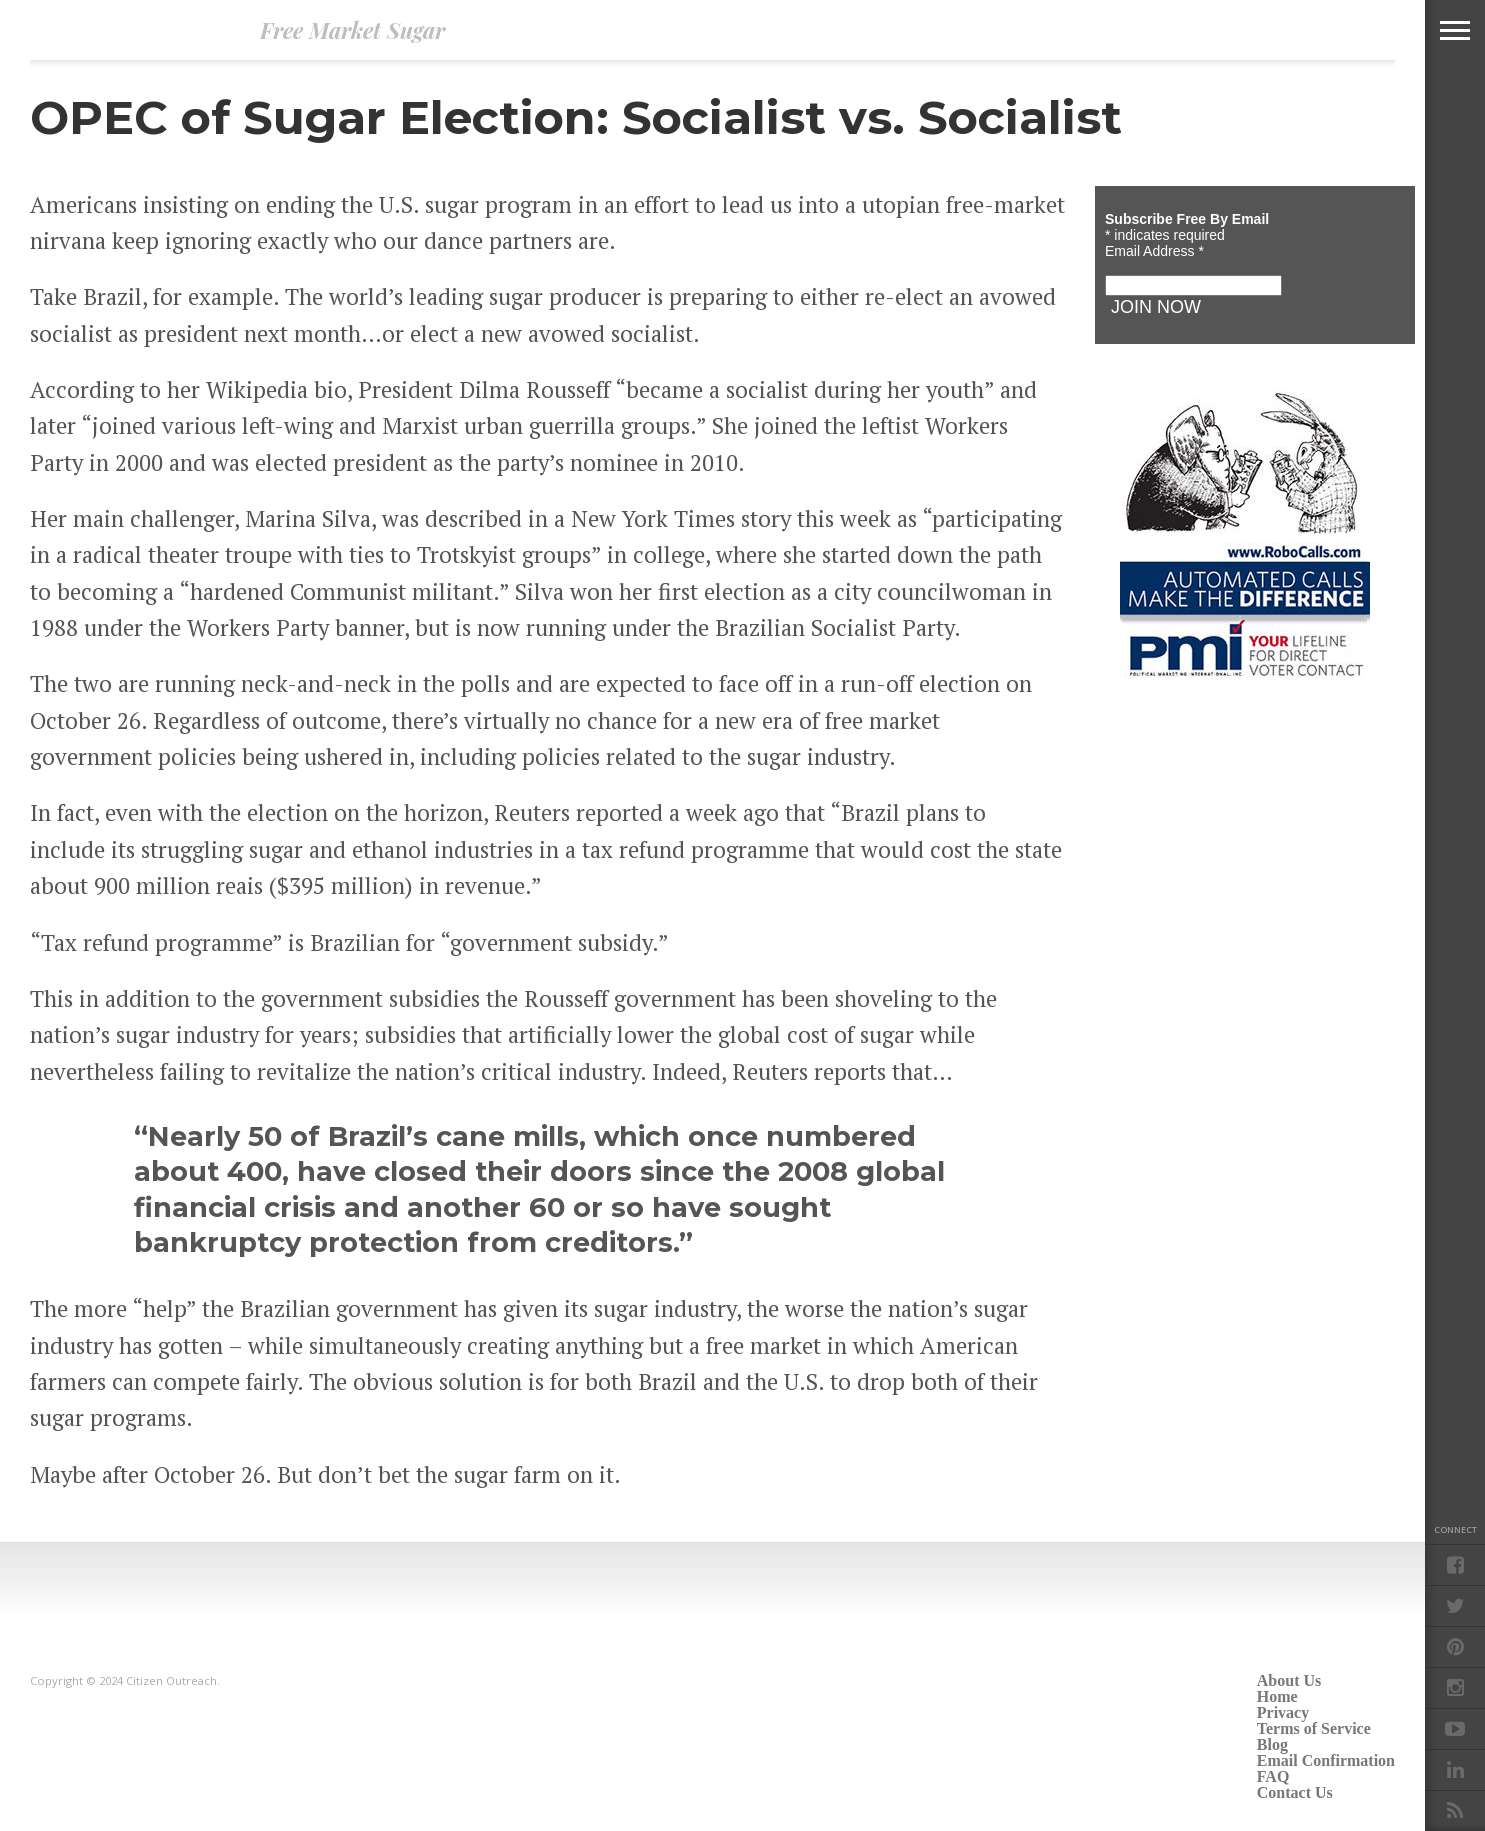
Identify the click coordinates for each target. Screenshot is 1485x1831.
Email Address (1154, 251)
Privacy (1283, 1712)
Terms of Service (1314, 1728)
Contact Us (1295, 1792)
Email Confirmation (1326, 1760)
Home (1277, 1696)
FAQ (1273, 1776)
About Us (1289, 1680)
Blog (1272, 1744)
